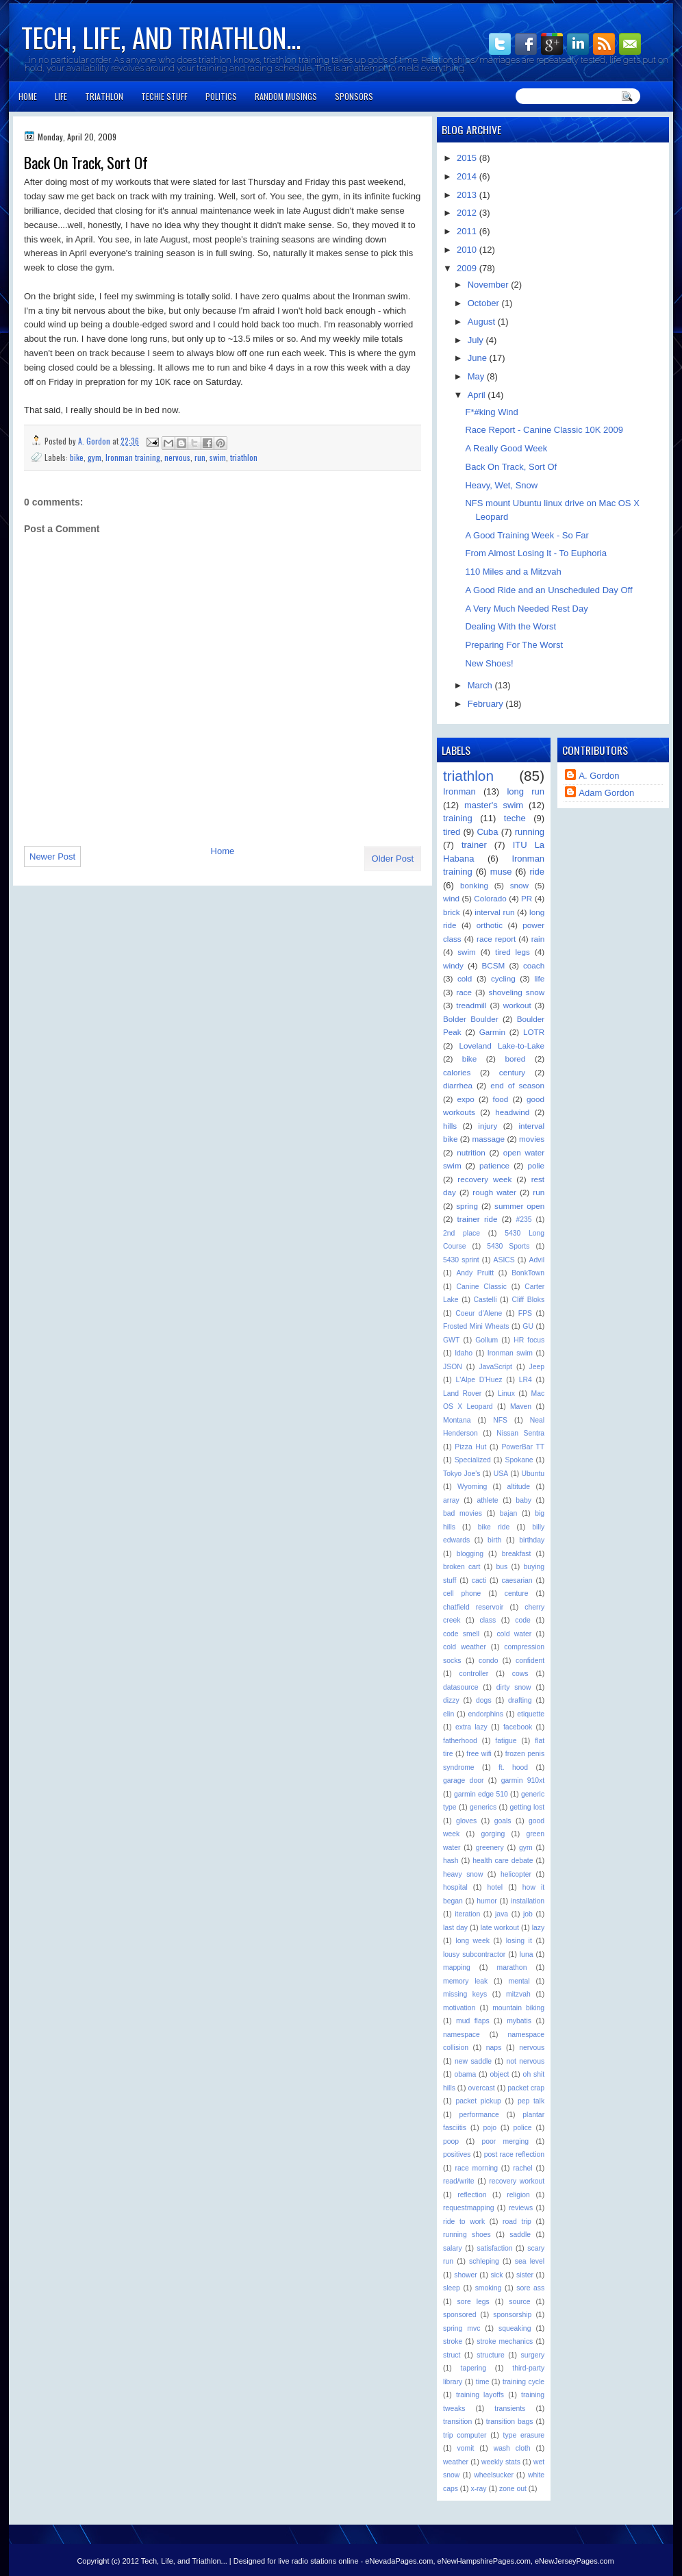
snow (519, 885)
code (523, 1620)
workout (517, 1005)
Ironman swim (510, 1353)
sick (496, 2275)
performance (479, 2114)
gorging (493, 1834)
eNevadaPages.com (399, 2561)
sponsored (460, 2314)
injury (487, 1125)
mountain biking (518, 2008)
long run (525, 791)
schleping (484, 2261)
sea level (529, 2261)
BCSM (493, 965)
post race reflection (514, 2154)
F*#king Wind (491, 412)
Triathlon (104, 96)
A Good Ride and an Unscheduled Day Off (548, 590)
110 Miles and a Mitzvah (513, 571)
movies (531, 1138)
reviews (521, 2208)
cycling (503, 978)
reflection (471, 2195)
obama (466, 2074)
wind (451, 898)
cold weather (464, 1647)
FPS (525, 1313)
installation (527, 1901)
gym (94, 457)
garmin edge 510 (481, 1794)
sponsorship (512, 2314)
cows (520, 1673)
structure (490, 2355)
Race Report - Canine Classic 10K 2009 (544, 430)
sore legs (473, 2301)
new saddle (473, 2061)
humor (486, 1901)
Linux (506, 1393)
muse (501, 871)
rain (538, 938)
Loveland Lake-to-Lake (501, 1045)
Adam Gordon (606, 793)
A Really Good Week (506, 448)
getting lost (526, 1807)
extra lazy (471, 1727)
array (451, 1500)
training (457, 818)
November (490, 284)
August (483, 321)
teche (515, 818)
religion (518, 2195)
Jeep (537, 1367)
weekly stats (500, 2462)
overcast (481, 2088)
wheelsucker (494, 2475)
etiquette (530, 1714)
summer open (519, 1205)
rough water (494, 1192)
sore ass (530, 2288)
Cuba (487, 832)
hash (451, 1860)
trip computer (464, 2435)
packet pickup (478, 2101)
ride (536, 871)
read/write (459, 2181)
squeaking (514, 2328)
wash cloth (512, 2448)
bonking (474, 885)
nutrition (471, 1152)
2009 (468, 268)
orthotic (490, 925)
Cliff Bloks (528, 1299)
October (485, 303)
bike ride (493, 1527)
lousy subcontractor (474, 1954)
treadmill (471, 1005)
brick (451, 912)
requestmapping (468, 2208)
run (199, 457)
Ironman (459, 791)
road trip (517, 2221)
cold (464, 978)
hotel (495, 1887)
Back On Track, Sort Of (511, 467)
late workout (500, 1927)
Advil (537, 1260)
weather (455, 2462)
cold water (513, 1634)
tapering (474, 2368)
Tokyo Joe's (461, 1473)
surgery (532, 2355)
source (519, 2301)
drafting (520, 1700)
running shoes (467, 2234)
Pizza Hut (470, 1447)
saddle (520, 2234)
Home (27, 96)
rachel (522, 2168)
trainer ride (477, 1218)
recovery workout (516, 2181)
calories (456, 1072)
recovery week (484, 1179)
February (487, 704)
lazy (538, 1927)
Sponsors (354, 96)
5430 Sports (508, 1246)
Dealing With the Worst (510, 626)
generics (483, 1807)
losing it (519, 1940)
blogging (470, 1554)
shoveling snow (516, 992)
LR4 (525, 1380)
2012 (468, 213)
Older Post (393, 858)
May (477, 376)
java (501, 1914)
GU (527, 1326)
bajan (508, 1513)
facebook (517, 1727)
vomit (466, 2448)
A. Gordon (95, 441)
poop (451, 2141)
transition (457, 2421)
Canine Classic (482, 1286)
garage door (463, 1780)
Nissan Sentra (520, 1433)
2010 (468, 250)
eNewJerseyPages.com (574, 2561)
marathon (512, 1967)
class (487, 1620)
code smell (461, 1634)
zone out (513, 2488)
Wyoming (472, 1486)
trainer (474, 845)
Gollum (486, 1340)
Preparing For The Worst (514, 645)
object (499, 2074)
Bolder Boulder (470, 1018)
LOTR (533, 1031)
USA (501, 1473)
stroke (452, 2341)
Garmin (492, 1031)
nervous (177, 457)
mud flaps (473, 2021)
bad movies (462, 1513)
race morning (476, 2168)
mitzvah (518, 1994)
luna (526, 1954)
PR (526, 898)
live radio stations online (318, 2561)
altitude (519, 1486)
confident (530, 1660)
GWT (451, 1340)
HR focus (529, 1340)
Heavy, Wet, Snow (501, 485)
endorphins (485, 1714)
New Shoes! (489, 663)
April (478, 395)
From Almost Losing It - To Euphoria (535, 553)
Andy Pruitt (475, 1273)
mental (518, 1981)
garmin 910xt (522, 1780)
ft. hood (513, 1767)
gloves (466, 1821)
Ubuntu (533, 1473)
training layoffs (480, 2395)
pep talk (531, 2101)
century (512, 1072)
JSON (452, 1367)
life (539, 978)
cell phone (462, 1593)
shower (465, 2275)
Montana (456, 1420)
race (464, 992)
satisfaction (495, 2248)
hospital (455, 1887)
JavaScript (495, 1367)
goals (503, 1821)
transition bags (509, 2421)
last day (455, 1927)
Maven (520, 1406)
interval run (494, 912)
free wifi (479, 1754)
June (479, 358)
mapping (456, 1967)
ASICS (504, 1260)
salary (452, 2248)
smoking (488, 2288)
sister (524, 2275)
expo (466, 1099)
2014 (468, 176)
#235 (523, 1219)
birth (494, 1540)
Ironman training (132, 457)
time (483, 2382)
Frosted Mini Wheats (476, 1326)
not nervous (525, 2061)
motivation (459, 2008)
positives (456, 2154)
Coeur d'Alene (478, 1313)
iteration (467, 1914)
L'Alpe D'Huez (478, 1380)
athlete (487, 1500)
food (501, 1099)
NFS (500, 1420)
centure (517, 1593)
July (477, 340)
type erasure (524, 2435)
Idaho (463, 1353)
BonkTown (528, 1273)
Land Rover (462, 1393)
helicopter (516, 1874)
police (522, 2127)
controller (474, 1673)
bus (502, 1567)
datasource (460, 1687)
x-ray (478, 2488)
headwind (512, 1112)
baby (523, 1500)
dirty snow (513, 1687)
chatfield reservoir (473, 1607)
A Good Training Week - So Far (526, 535)
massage (488, 1138)
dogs (484, 1700)
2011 (468, 231)
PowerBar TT (522, 1447)
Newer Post (52, 856)
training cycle (523, 2382)
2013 (468, 195)
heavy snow (463, 1874)
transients (509, 2408)
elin (448, 1714)
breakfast (516, 1554)
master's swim (493, 805)
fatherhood (460, 1741)
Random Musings (286, 96)
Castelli (484, 1299)
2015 (468, 158)
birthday (531, 1540)
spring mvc (461, 2328)
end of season (517, 1085)
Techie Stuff (164, 96)
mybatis (519, 2021)
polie (535, 1165)
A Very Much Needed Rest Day (526, 608)
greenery (490, 1847)
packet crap (525, 2088)
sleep (451, 2288)
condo (488, 1660)
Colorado (490, 898)
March (481, 685)
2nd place (461, 1233)
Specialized (473, 1460)
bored (515, 1058)
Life (61, 96)
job (528, 1914)
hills (450, 1125)
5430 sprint (461, 1260)
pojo (489, 2127)
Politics (221, 96)
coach (533, 965)
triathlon (243, 457)
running (529, 832)
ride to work (464, 2221)
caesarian (517, 1580)
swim (218, 457)
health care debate (502, 1860)
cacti (479, 1580)
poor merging (505, 2141)
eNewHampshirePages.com (484, 2561)
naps (494, 2047)
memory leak (465, 1981)
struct (451, 2355)
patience (494, 1165)
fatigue (505, 1741)
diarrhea (457, 1085)
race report (496, 938)
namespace (461, 2034)
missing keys (465, 1994)
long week (472, 1940)
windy (453, 965)
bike (77, 457)
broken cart (461, 1567)
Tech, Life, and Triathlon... (161, 37)
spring (467, 1205)
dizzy (451, 1700)
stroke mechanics (505, 2341)
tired (451, 832)
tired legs (512, 951)
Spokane (519, 1460)
